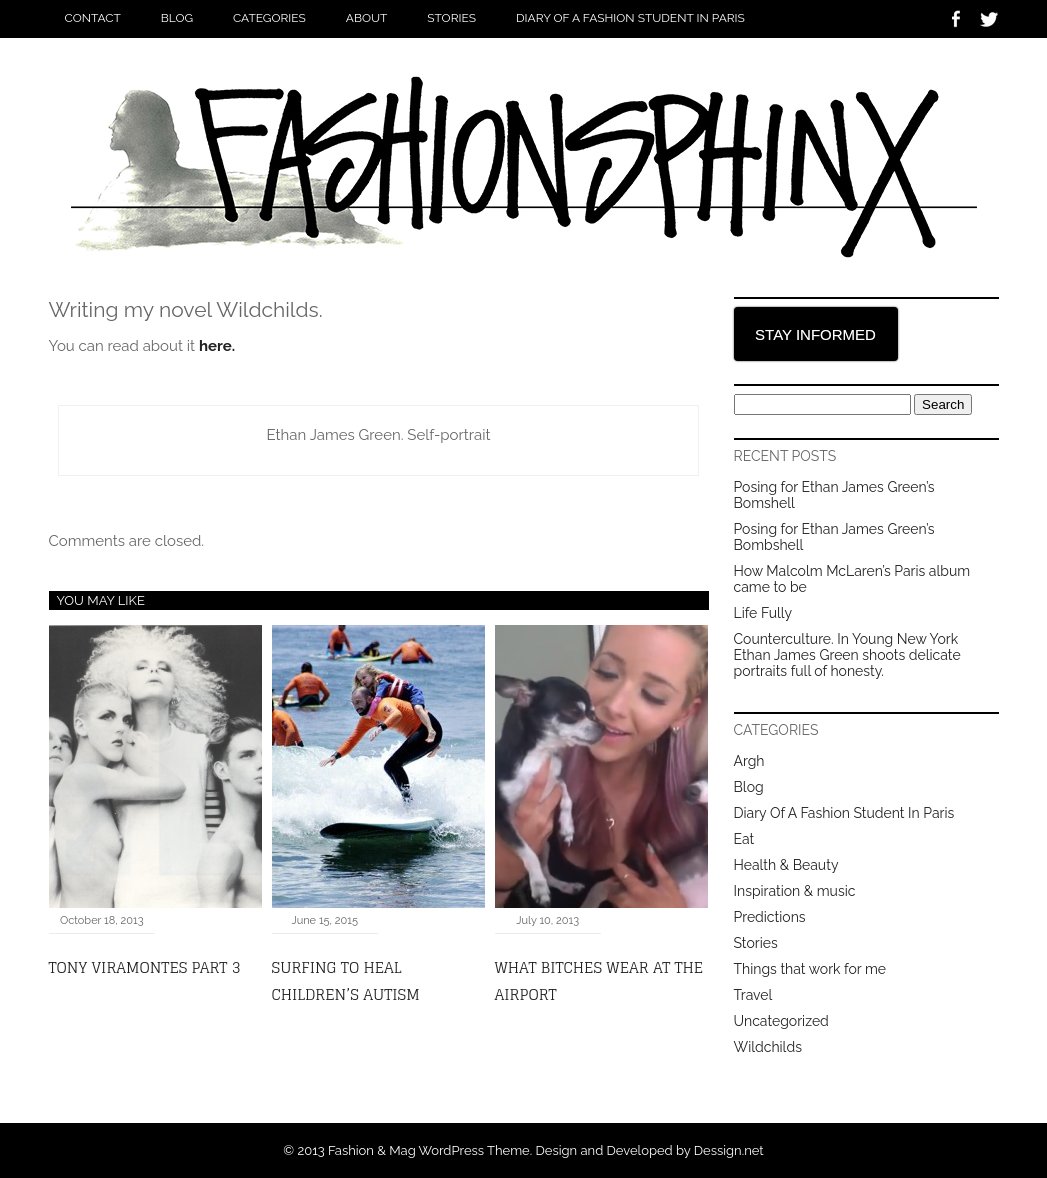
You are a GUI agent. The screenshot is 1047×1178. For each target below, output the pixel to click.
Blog (177, 18)
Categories (269, 18)
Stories (451, 18)
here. (217, 346)
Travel (753, 995)
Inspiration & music (795, 891)
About (367, 18)
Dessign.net (729, 1150)
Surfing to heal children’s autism (346, 981)
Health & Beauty (786, 865)
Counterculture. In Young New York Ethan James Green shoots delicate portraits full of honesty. (847, 655)
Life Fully (763, 613)
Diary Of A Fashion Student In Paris (630, 18)
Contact (93, 18)
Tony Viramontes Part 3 (145, 967)
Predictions (770, 917)
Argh (749, 761)
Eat (744, 839)
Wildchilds (768, 1047)
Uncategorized (781, 1021)
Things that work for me (810, 969)
